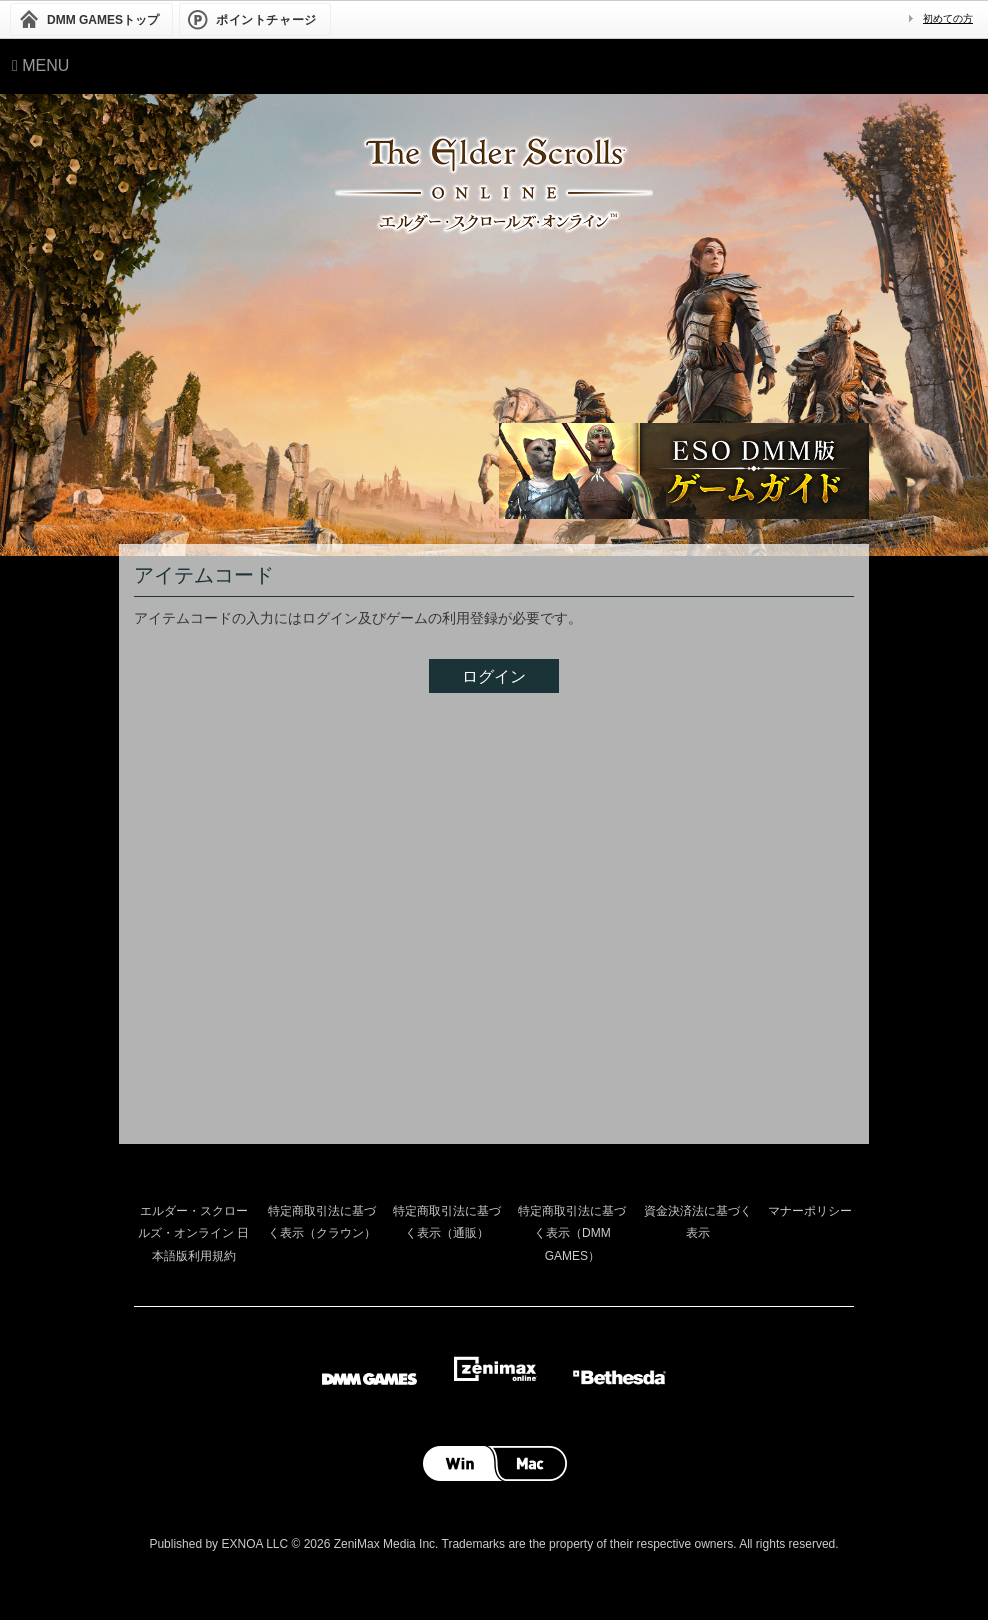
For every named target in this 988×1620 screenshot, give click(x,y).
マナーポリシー (810, 1211)
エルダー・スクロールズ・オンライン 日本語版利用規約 (193, 1233)
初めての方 (948, 18)
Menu (40, 65)
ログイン (494, 676)
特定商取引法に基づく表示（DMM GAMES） (572, 1233)
